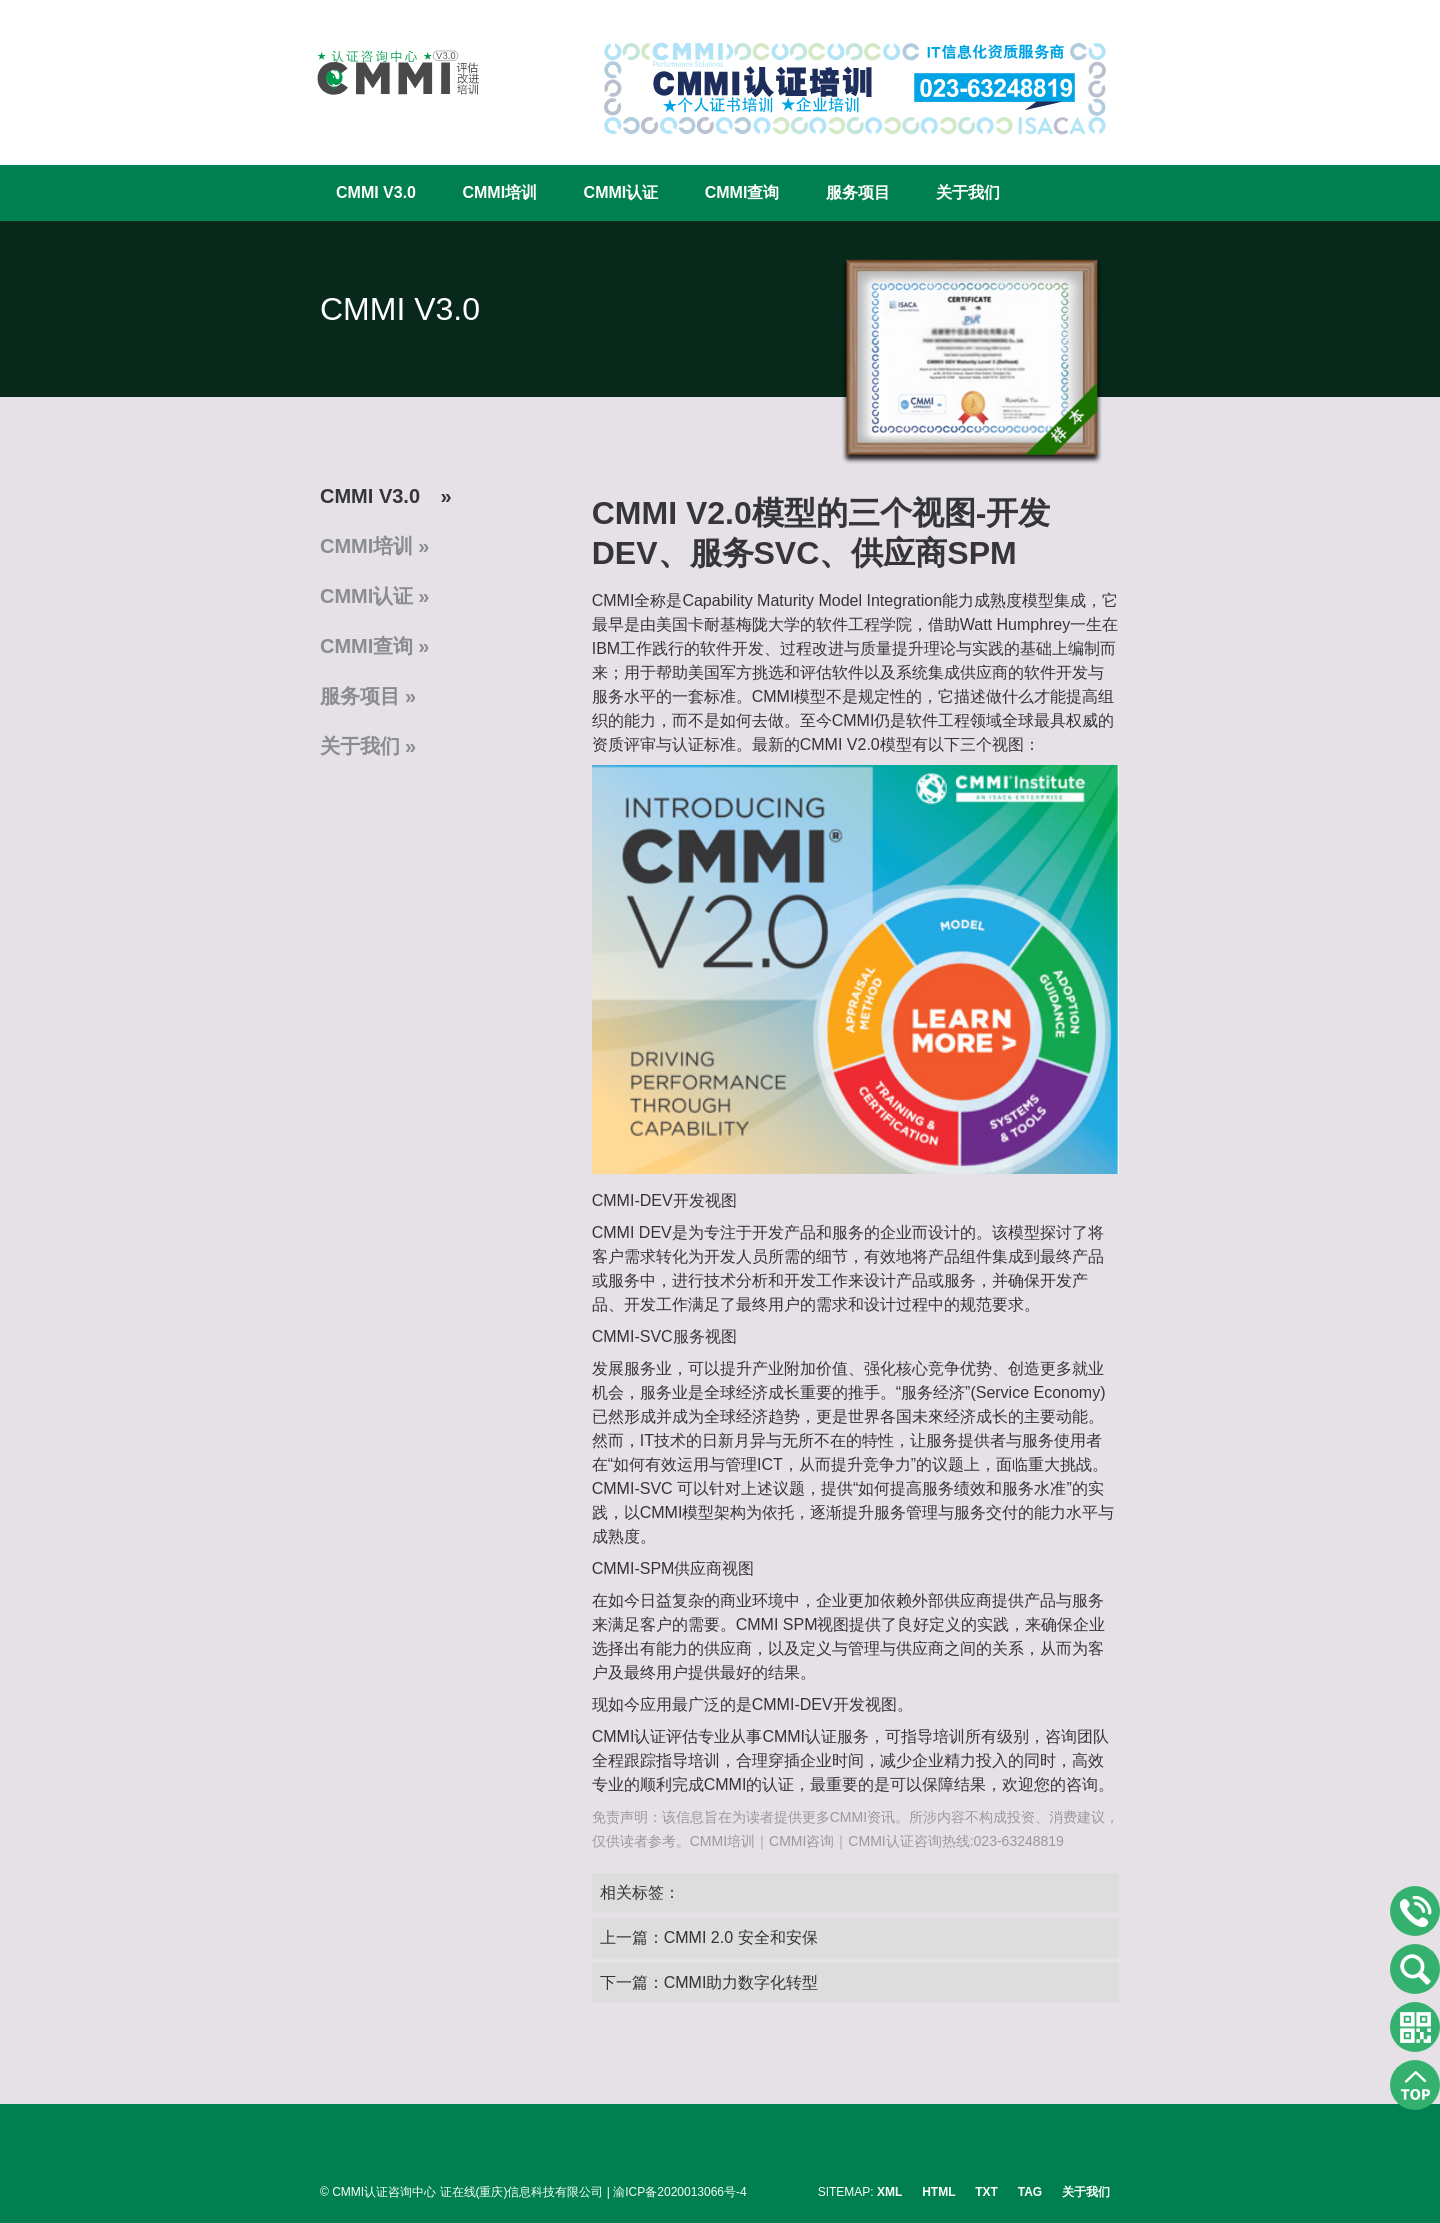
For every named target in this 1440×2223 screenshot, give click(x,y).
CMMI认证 (621, 192)
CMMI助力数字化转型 (741, 1982)
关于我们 (968, 192)
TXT (986, 2192)
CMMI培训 (499, 192)
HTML (938, 2192)
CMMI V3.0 (376, 192)
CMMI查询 (742, 192)
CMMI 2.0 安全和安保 (741, 1937)
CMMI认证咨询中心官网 (385, 72)
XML (889, 2192)
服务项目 (858, 192)
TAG (1030, 2192)
